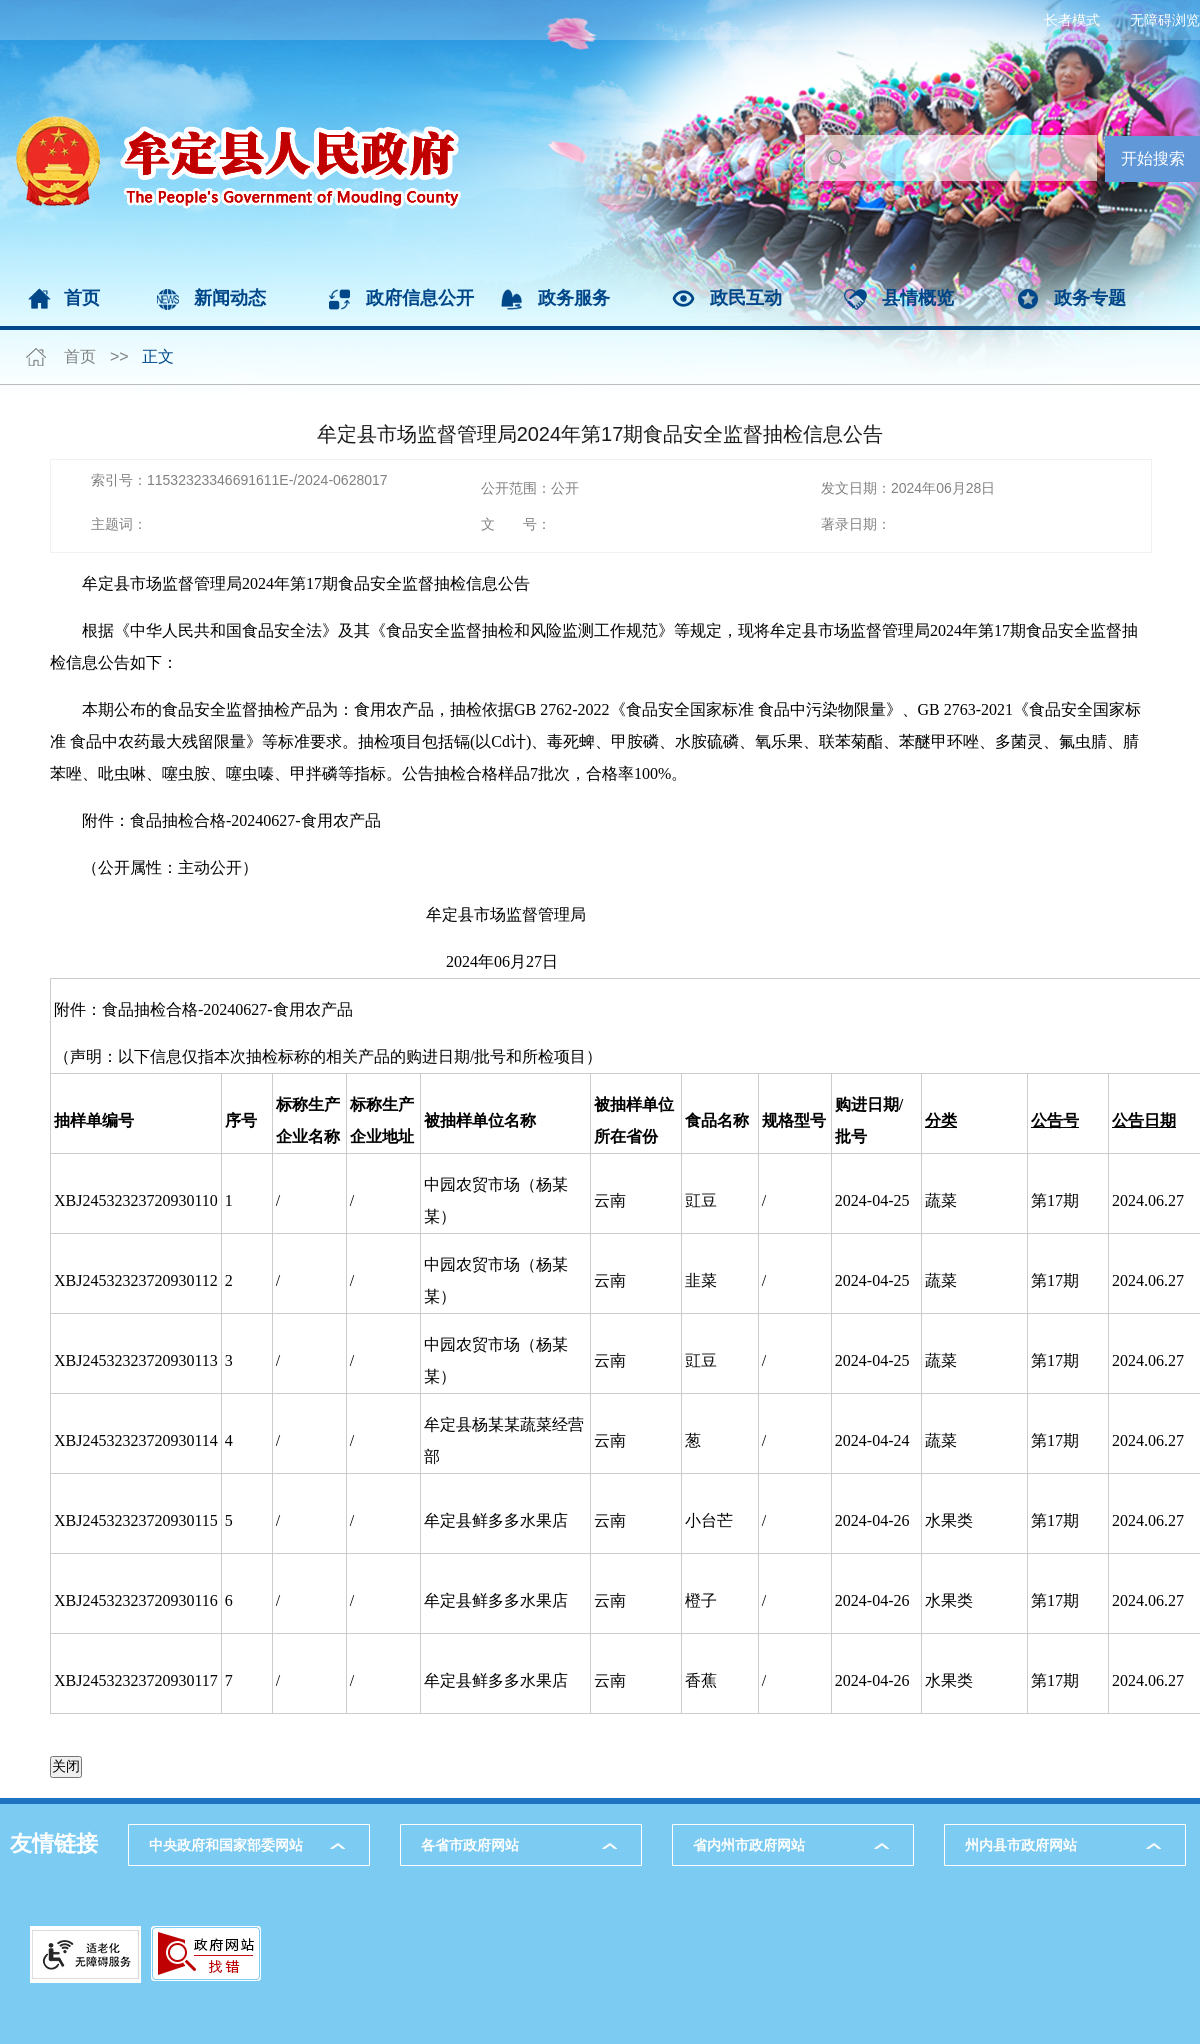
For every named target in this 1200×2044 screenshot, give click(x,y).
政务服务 (574, 298)
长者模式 (1072, 20)
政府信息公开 (420, 298)
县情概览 (918, 298)
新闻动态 (230, 298)
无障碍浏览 (1165, 20)
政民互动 (746, 298)
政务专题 (1090, 298)
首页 (82, 298)
